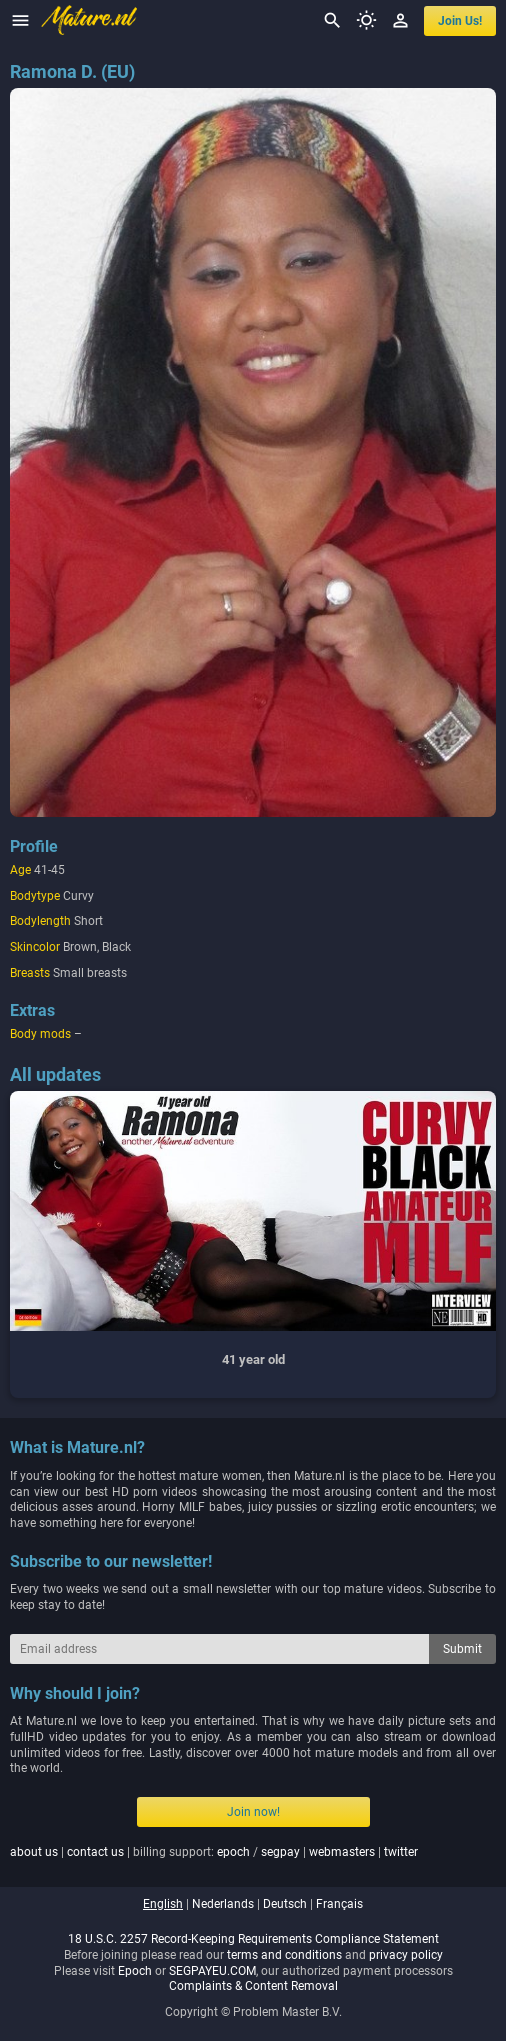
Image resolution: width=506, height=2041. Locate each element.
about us (34, 1852)
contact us (95, 1852)
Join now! (253, 1812)
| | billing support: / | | (214, 1852)
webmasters (342, 1852)
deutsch (285, 1904)
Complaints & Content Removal (253, 1986)
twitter (401, 1852)
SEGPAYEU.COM (212, 1971)
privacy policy (406, 1955)
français (339, 1904)
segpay (280, 1852)
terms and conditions (284, 1955)
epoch (233, 1852)
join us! (460, 21)
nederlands (223, 1904)
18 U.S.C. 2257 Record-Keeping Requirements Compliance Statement (253, 1939)
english (163, 1904)
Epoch (135, 1971)
